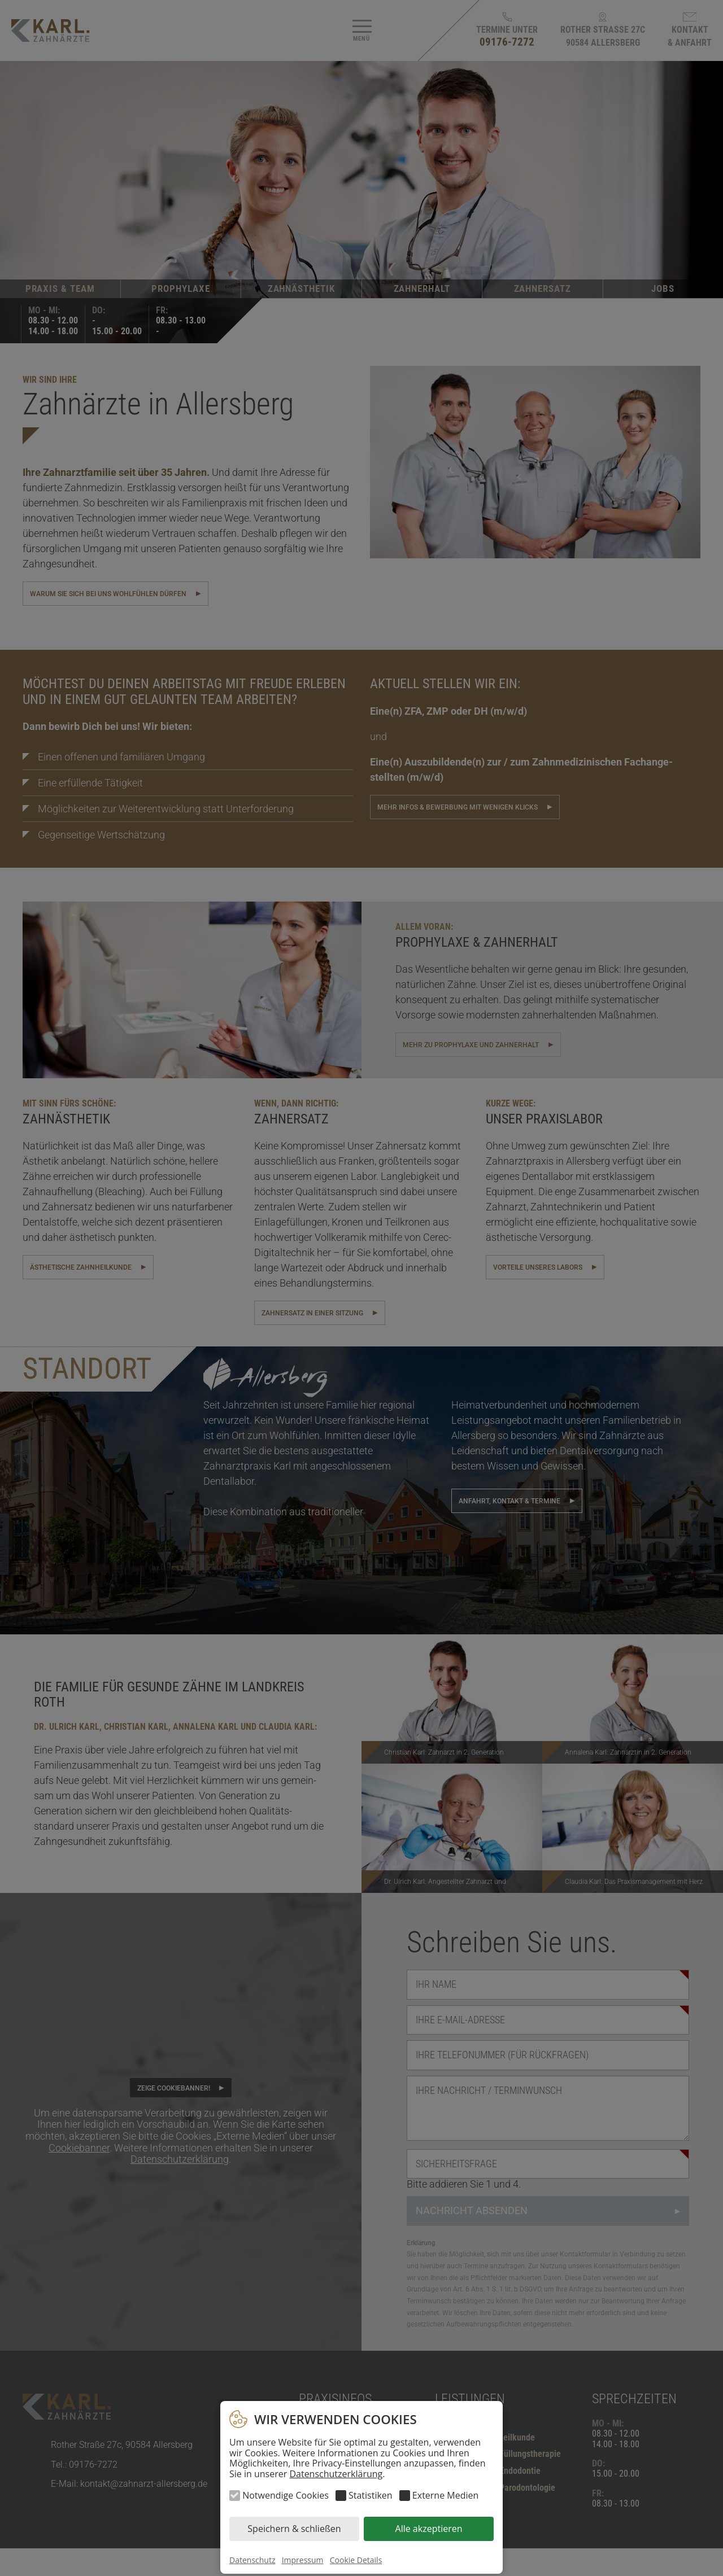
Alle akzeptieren (429, 2528)
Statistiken (371, 2495)
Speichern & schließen (294, 2528)
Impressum (303, 2560)
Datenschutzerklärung (335, 2474)
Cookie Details (356, 2560)
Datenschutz (252, 2560)
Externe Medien (445, 2495)
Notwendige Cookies (285, 2495)
